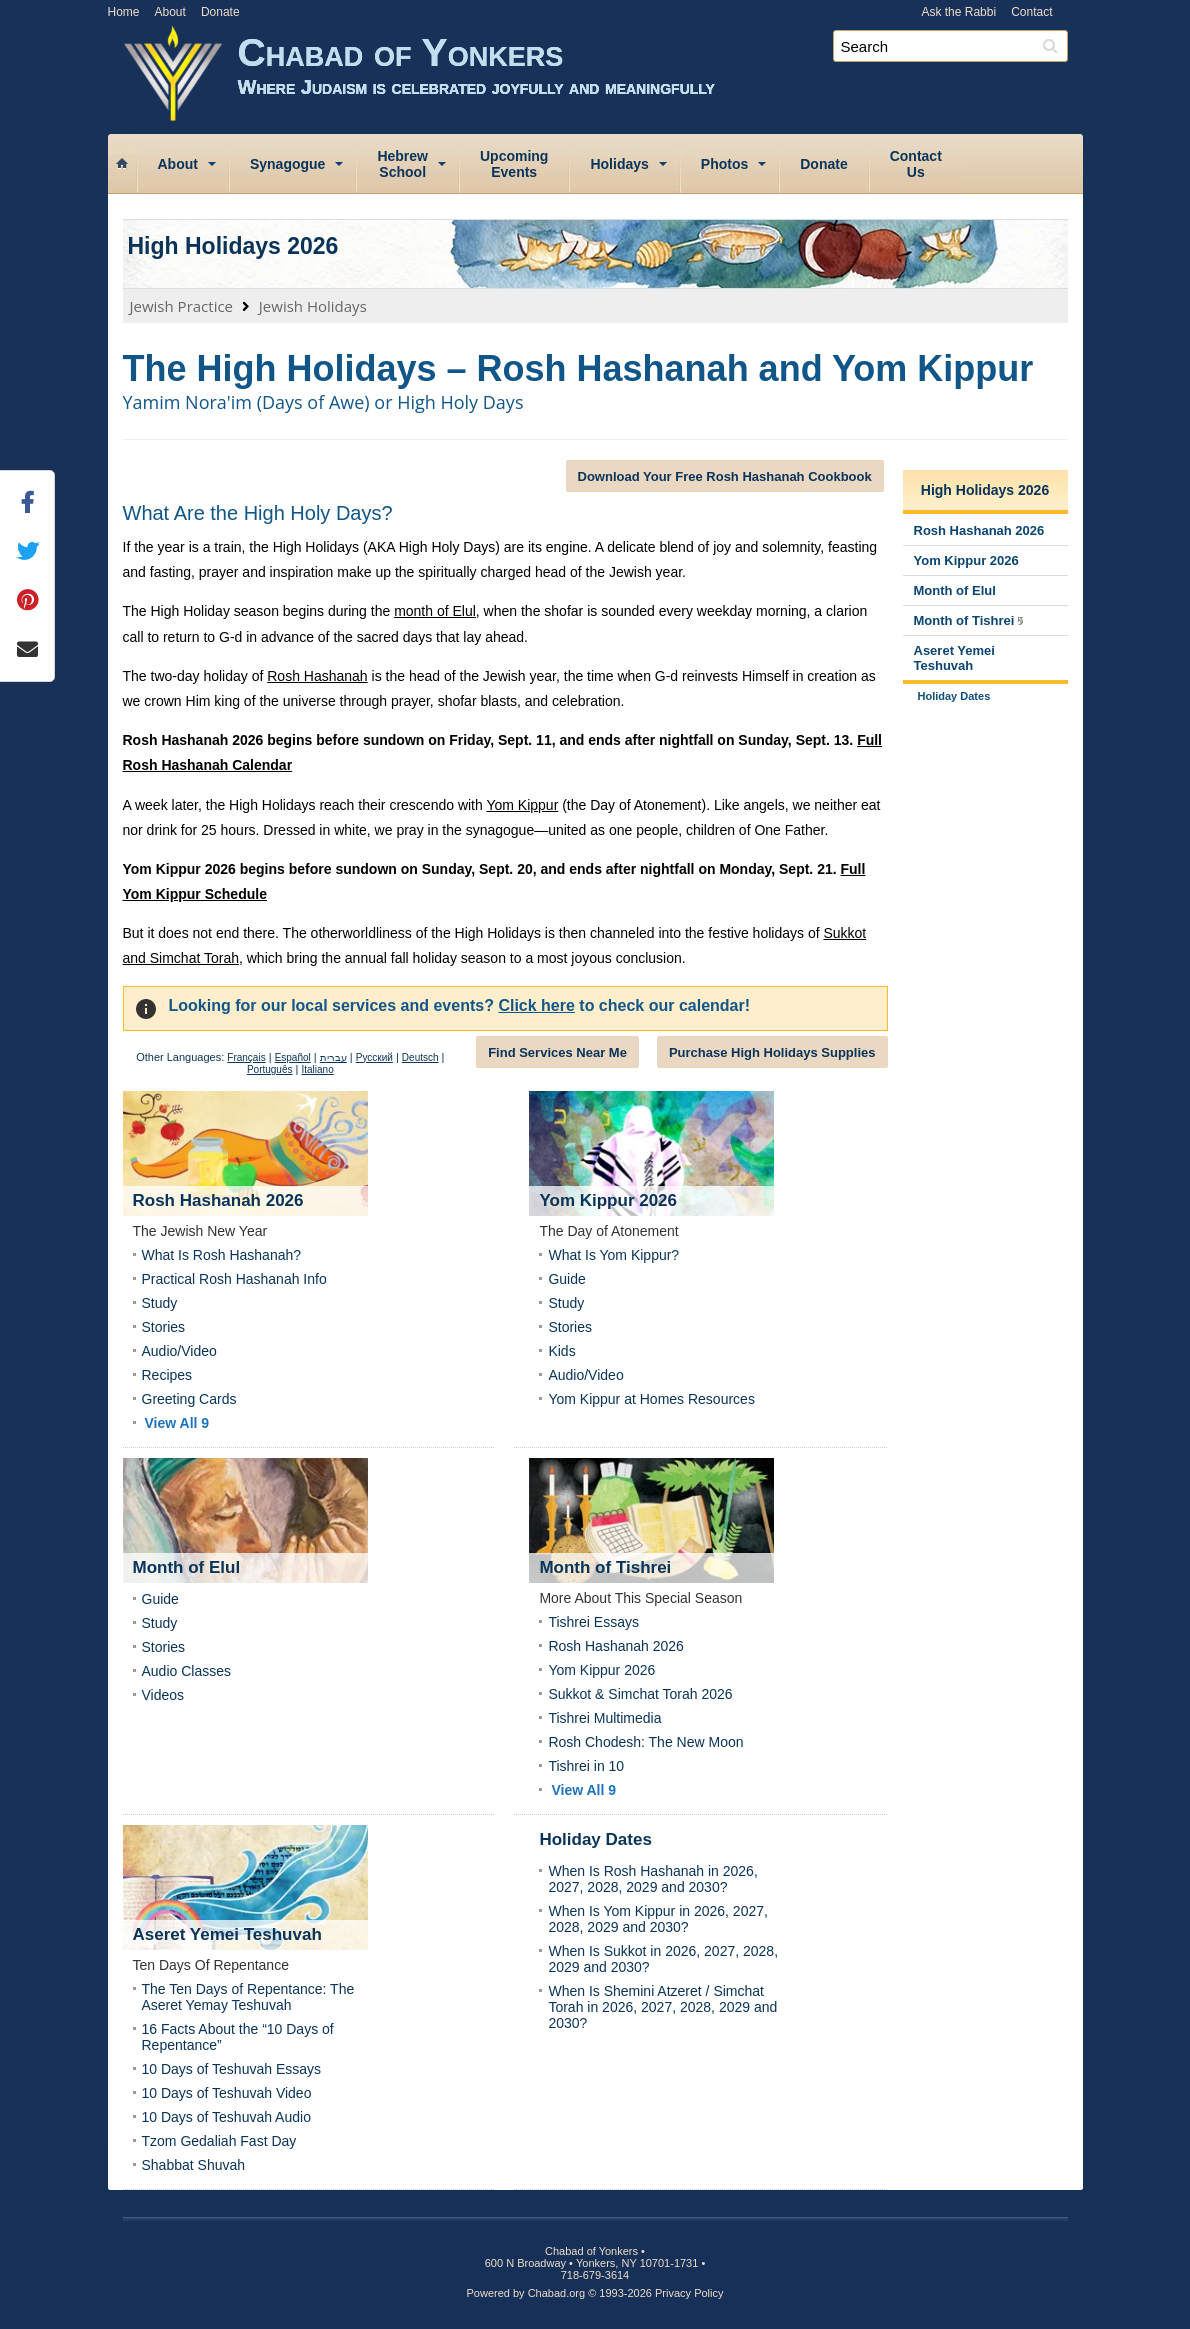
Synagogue (287, 164)
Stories (164, 1327)
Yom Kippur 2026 (601, 1670)
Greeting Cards (189, 1399)
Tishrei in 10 (586, 1766)
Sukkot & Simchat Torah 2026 (640, 1694)
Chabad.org (557, 2293)
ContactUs (916, 164)
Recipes (167, 1375)
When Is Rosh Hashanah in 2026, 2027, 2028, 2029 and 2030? (652, 1879)
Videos (163, 1695)
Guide (566, 1279)
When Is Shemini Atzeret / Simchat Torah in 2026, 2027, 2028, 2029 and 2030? (662, 2007)
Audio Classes (187, 1671)
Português (270, 1069)
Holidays (619, 164)
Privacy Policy (689, 2293)
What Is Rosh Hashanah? (222, 1255)
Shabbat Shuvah (194, 2165)
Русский (374, 1057)
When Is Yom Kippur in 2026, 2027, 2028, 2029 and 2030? (657, 1919)
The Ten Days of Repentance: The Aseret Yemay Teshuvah (248, 1997)
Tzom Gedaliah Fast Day (219, 2141)
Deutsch (420, 1057)
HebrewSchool (402, 164)
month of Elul (435, 611)
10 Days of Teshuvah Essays (232, 2069)
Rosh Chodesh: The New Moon (645, 1742)
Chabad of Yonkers (660, 77)
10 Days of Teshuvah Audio (226, 2117)
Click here (536, 1005)
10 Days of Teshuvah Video (227, 2093)
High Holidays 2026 (233, 246)
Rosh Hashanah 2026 (615, 1646)
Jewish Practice (182, 306)
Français (246, 1057)
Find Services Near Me (557, 1052)
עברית (333, 1057)
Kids (561, 1351)
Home (124, 12)
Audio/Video (179, 1351)
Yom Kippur (522, 805)
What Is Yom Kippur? (613, 1255)
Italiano (317, 1069)
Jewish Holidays (313, 306)
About (170, 12)
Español (293, 1057)
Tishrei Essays (593, 1622)
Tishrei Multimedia (604, 1718)
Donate (220, 12)
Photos (724, 164)
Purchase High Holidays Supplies (772, 1052)
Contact (1031, 12)
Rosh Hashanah (317, 676)
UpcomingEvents (514, 164)
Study (160, 1303)
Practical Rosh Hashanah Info (234, 1279)
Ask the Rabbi (958, 12)
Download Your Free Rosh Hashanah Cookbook (725, 476)
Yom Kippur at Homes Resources (651, 1399)
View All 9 (177, 1423)
